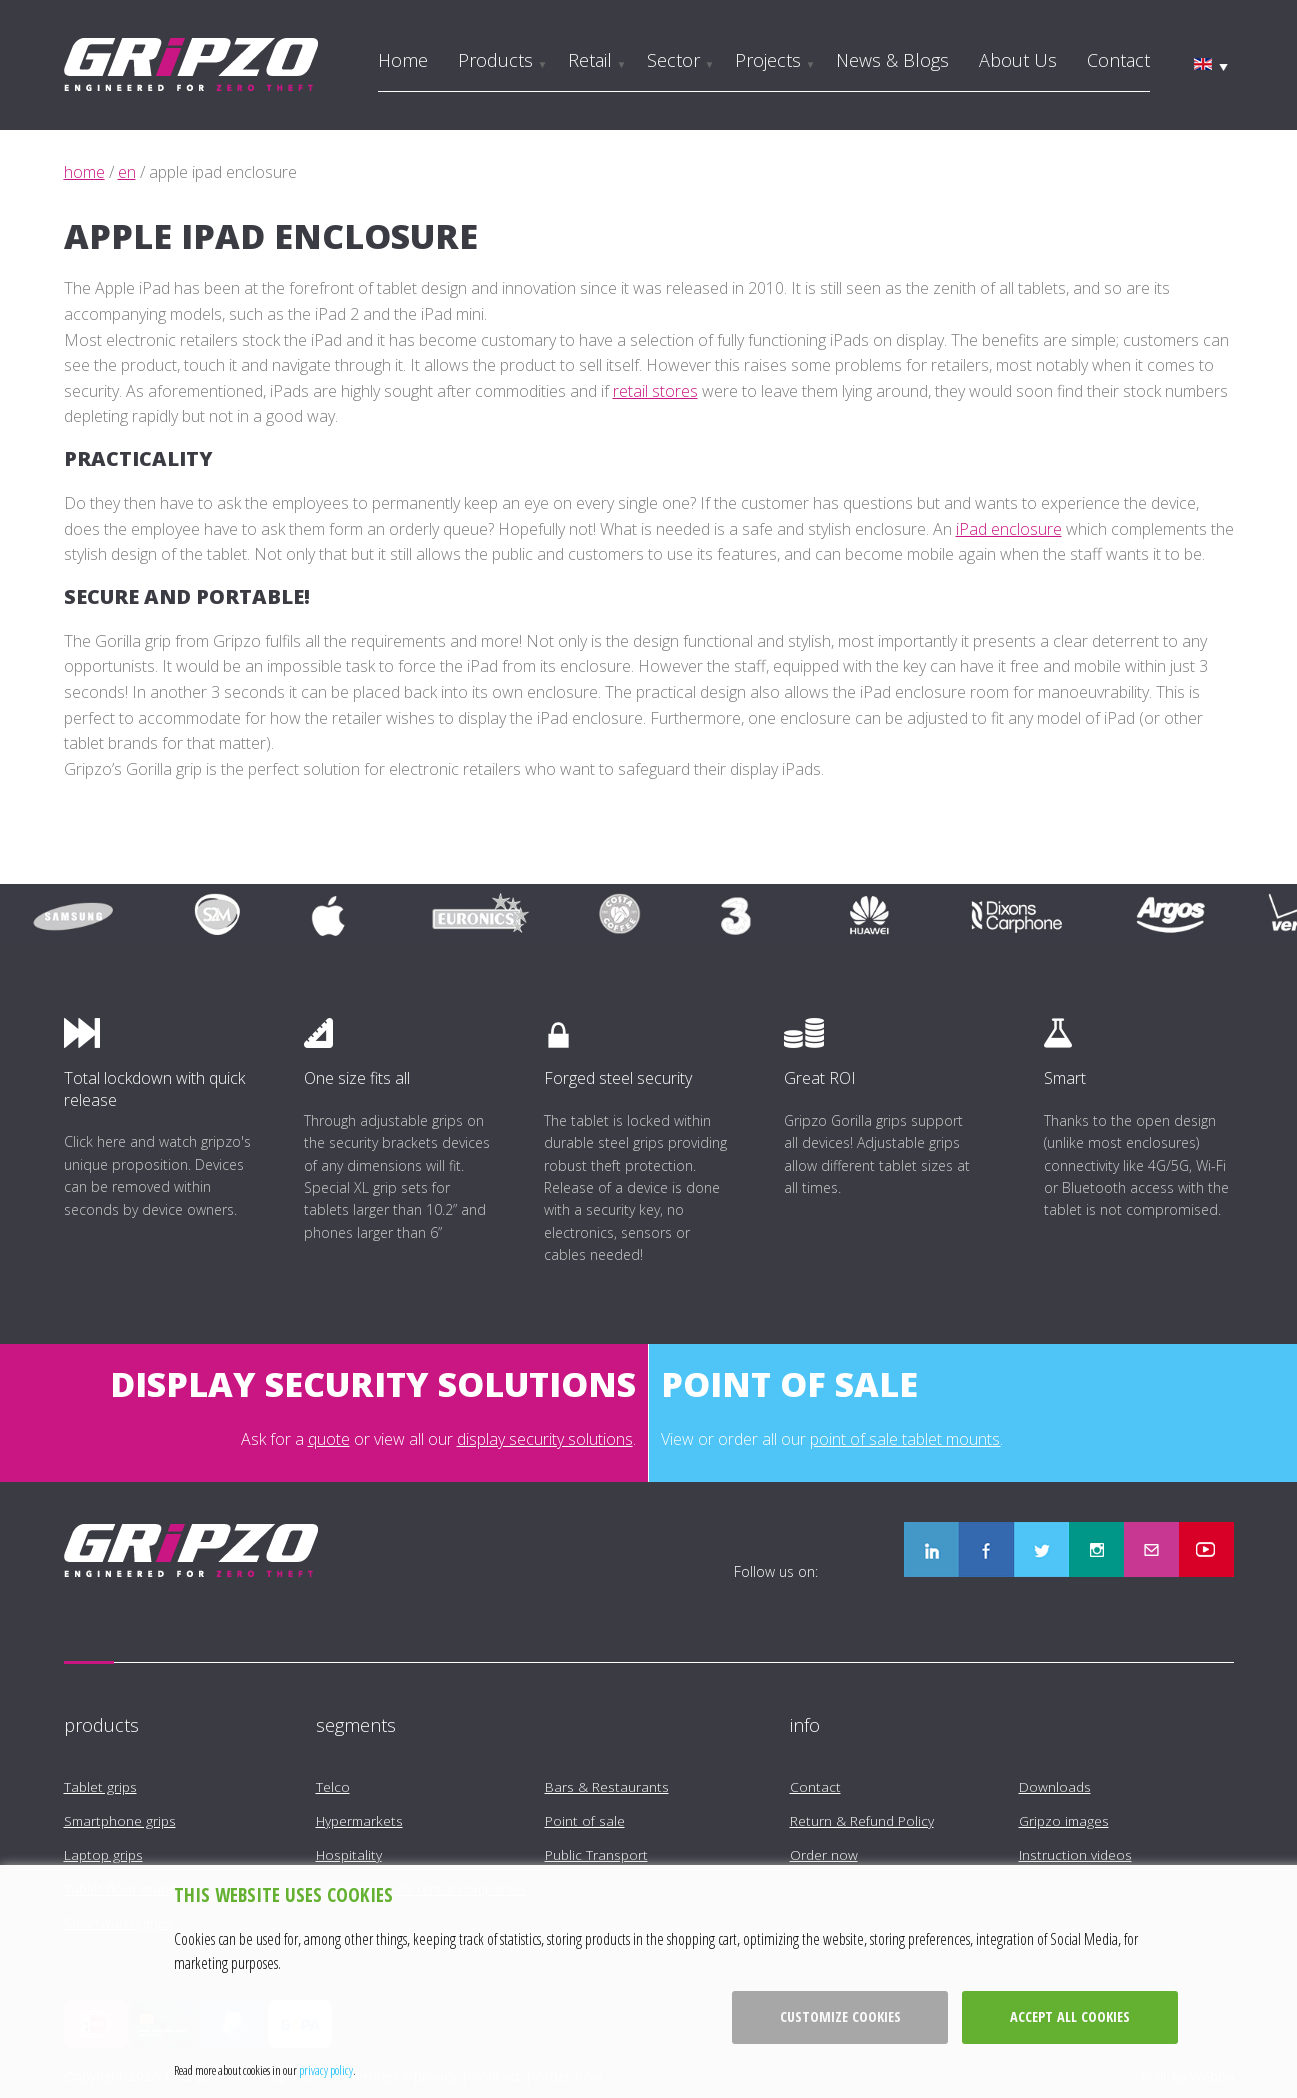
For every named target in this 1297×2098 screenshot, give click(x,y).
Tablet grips (100, 1786)
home (84, 172)
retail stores (655, 391)
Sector (673, 60)
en (127, 172)
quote (329, 1439)
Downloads (1055, 1786)
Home (403, 60)
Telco (333, 1786)
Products (495, 60)
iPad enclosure (1009, 529)
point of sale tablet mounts (905, 1439)
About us (1018, 60)
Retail (590, 60)
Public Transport (596, 1854)
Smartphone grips (120, 1820)
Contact (1118, 60)
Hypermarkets (359, 1820)
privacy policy (326, 2070)
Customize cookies (840, 2016)
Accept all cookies (1070, 2016)
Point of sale (585, 1820)
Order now (824, 1854)
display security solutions (545, 1439)
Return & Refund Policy (862, 1820)
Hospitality (349, 1854)
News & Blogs (892, 60)
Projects (768, 60)
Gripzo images (1064, 1820)
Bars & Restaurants (607, 1786)
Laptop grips (103, 1854)
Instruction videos (1075, 1854)
